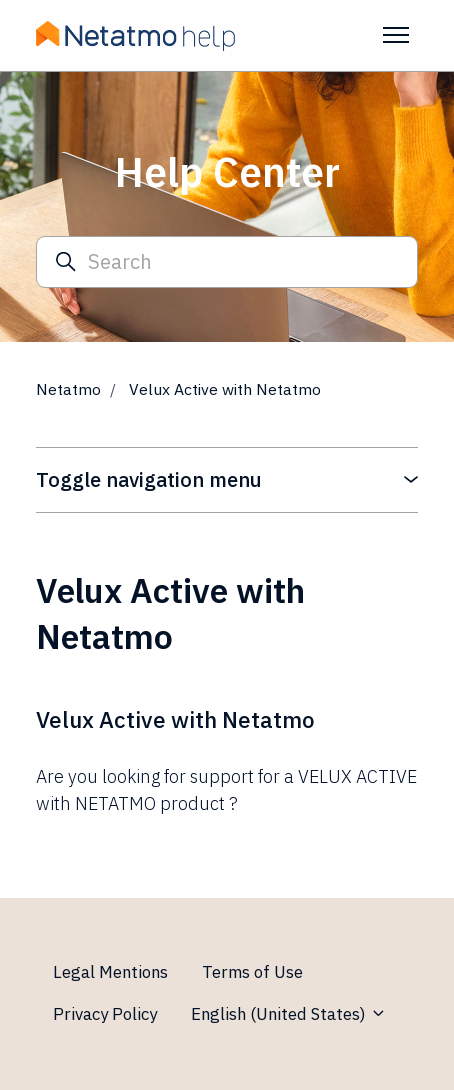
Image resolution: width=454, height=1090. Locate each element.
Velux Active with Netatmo (175, 719)
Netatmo (68, 389)
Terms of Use (252, 972)
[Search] (227, 262)
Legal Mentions (110, 972)
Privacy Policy (105, 1014)
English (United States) (289, 1014)
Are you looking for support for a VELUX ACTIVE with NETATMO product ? (226, 790)
